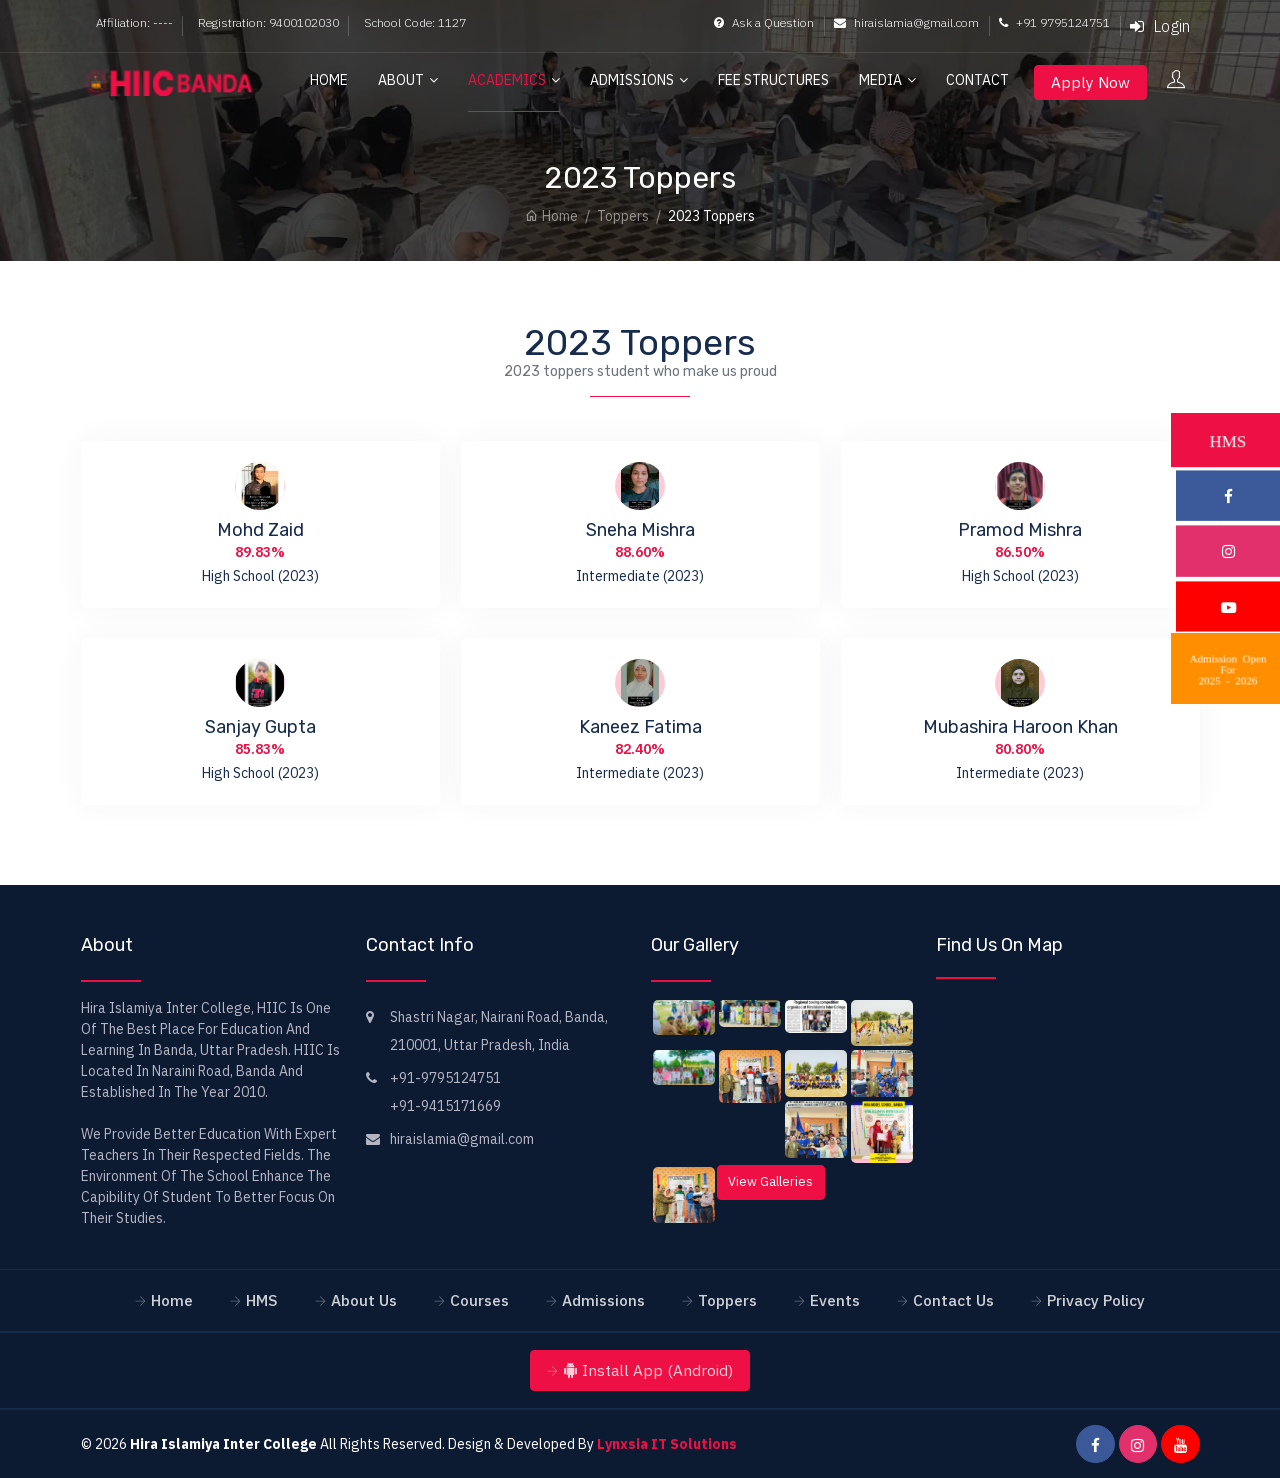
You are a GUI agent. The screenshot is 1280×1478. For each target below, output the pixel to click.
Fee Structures (773, 80)
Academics (507, 80)
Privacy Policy (1096, 1300)
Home (329, 80)
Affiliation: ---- (134, 22)
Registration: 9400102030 (268, 22)
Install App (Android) (648, 1370)
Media (880, 80)
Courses (479, 1300)
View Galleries (770, 1181)
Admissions (632, 80)
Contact (977, 80)
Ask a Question (764, 22)
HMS (262, 1300)
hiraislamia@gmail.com (906, 22)
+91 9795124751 (1054, 22)
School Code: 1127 (415, 22)
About (401, 80)
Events (835, 1300)
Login (1160, 26)
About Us (364, 1300)
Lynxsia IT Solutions (667, 1444)
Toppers (623, 216)
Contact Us (953, 1300)
